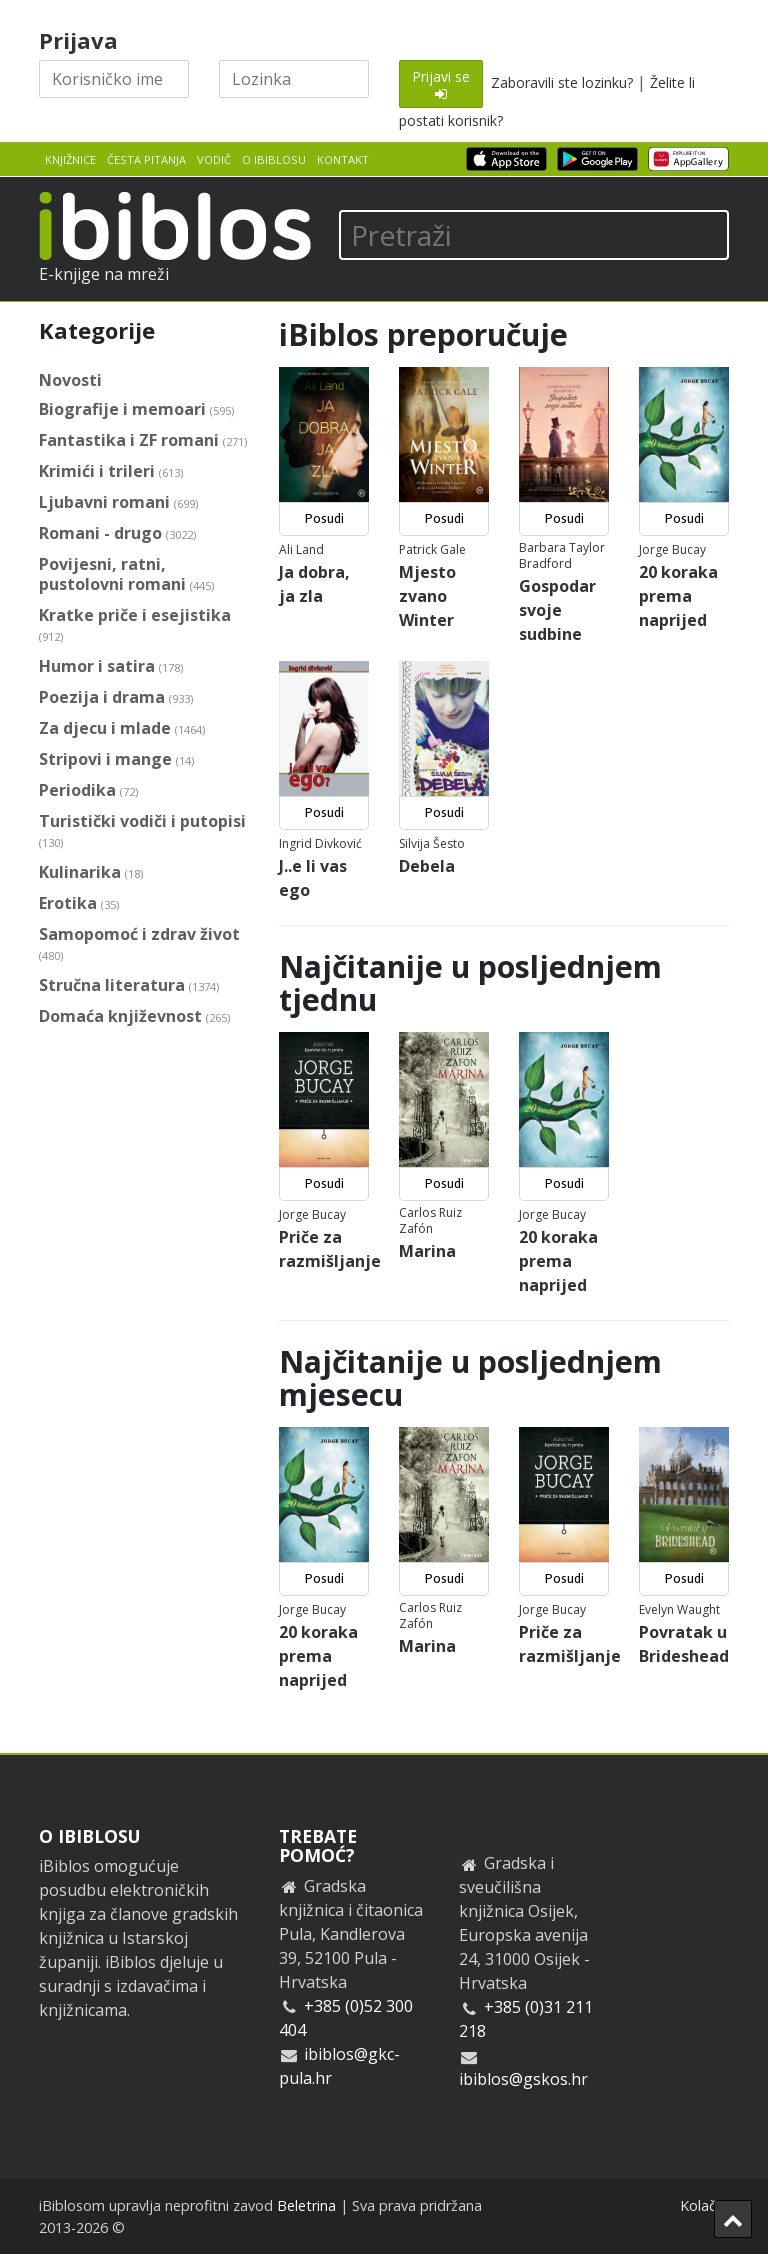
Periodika (88, 790)
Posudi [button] (324, 518)
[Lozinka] (294, 79)
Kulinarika (91, 872)
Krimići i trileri (111, 471)
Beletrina (306, 2205)
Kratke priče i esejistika (135, 625)
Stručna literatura (129, 985)
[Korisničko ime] (114, 79)
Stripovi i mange (116, 759)
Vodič (214, 159)
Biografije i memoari (136, 409)
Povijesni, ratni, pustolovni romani (126, 574)
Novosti (70, 380)
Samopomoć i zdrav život (139, 944)
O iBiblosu (274, 159)
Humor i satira (111, 666)
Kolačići (704, 2205)
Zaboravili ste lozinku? (562, 82)
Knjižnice (70, 159)
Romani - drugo (117, 533)
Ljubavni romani (118, 502)
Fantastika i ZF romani (143, 440)
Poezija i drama (116, 697)
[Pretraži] (534, 235)
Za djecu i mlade (122, 728)
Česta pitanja (146, 159)
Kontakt (343, 159)
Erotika (79, 903)
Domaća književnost (134, 1016)
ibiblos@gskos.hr (523, 2079)
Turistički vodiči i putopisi (142, 831)
